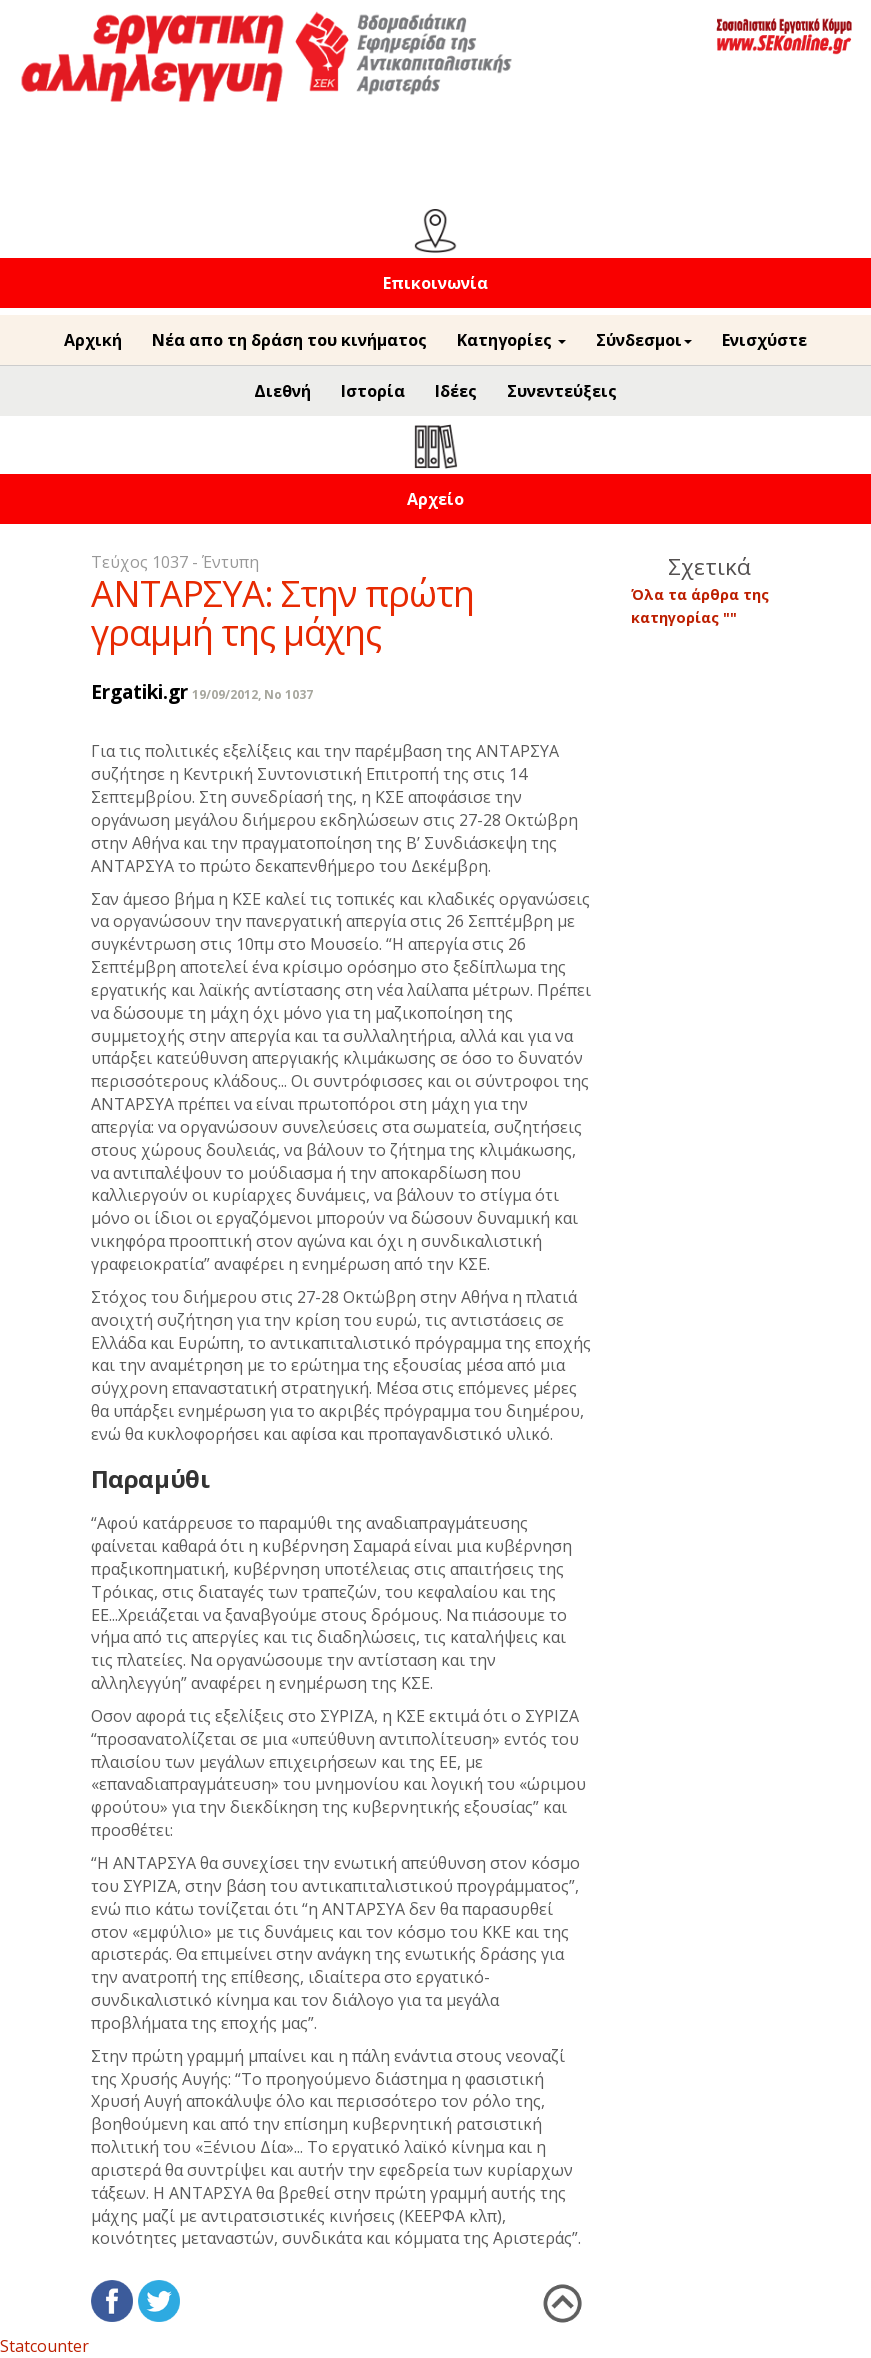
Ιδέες (456, 391)
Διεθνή (282, 391)
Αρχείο (435, 499)
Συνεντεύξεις (562, 391)
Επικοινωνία (435, 283)
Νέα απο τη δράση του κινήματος (289, 340)
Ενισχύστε (764, 340)
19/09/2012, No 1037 (252, 694)
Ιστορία (373, 391)
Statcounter (44, 2346)
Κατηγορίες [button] (511, 340)
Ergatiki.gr (139, 691)
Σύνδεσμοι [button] (644, 340)
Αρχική (93, 340)
